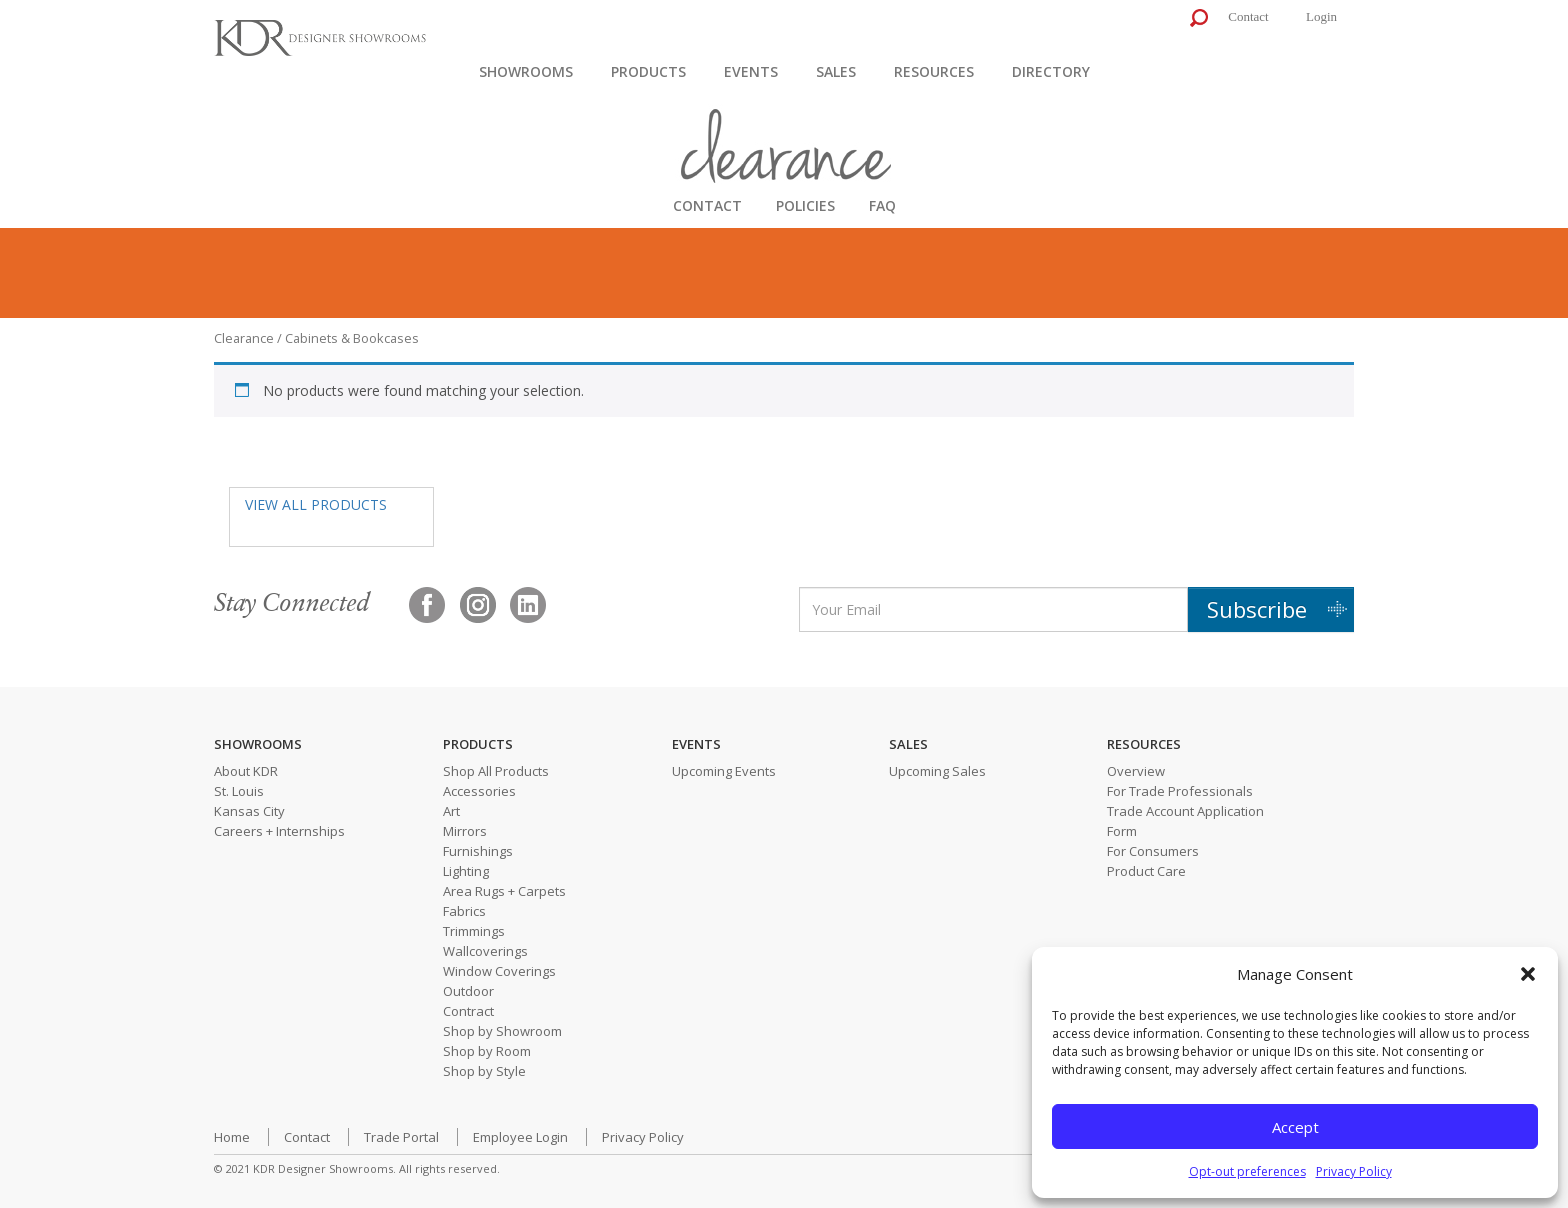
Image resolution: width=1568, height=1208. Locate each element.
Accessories (479, 791)
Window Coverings (499, 971)
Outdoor (468, 991)
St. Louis (239, 791)
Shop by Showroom (502, 1031)
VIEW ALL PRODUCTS (316, 504)
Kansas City (249, 811)
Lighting (466, 871)
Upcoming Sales (937, 771)
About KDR (246, 771)
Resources (934, 71)
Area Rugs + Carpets (504, 891)
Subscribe (1257, 609)
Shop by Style (484, 1071)
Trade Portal (401, 1137)
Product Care (1146, 871)
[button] (1528, 974)
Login (1321, 16)
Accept (1295, 1127)
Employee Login (520, 1137)
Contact (1248, 16)
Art (451, 811)
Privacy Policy (1354, 1171)
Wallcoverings (485, 951)
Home (232, 1137)
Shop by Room (487, 1051)
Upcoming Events (724, 771)
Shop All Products (496, 771)
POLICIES (805, 205)
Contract (468, 1011)
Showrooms (526, 71)
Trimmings (474, 931)
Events (751, 71)
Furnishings (478, 851)
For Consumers (1153, 851)
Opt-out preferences (1247, 1171)
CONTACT (707, 205)
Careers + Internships (279, 831)
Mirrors (465, 831)
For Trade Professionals (1180, 791)
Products (648, 71)
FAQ (882, 205)
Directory (1051, 71)
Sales (836, 71)
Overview (1136, 771)
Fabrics (464, 911)
